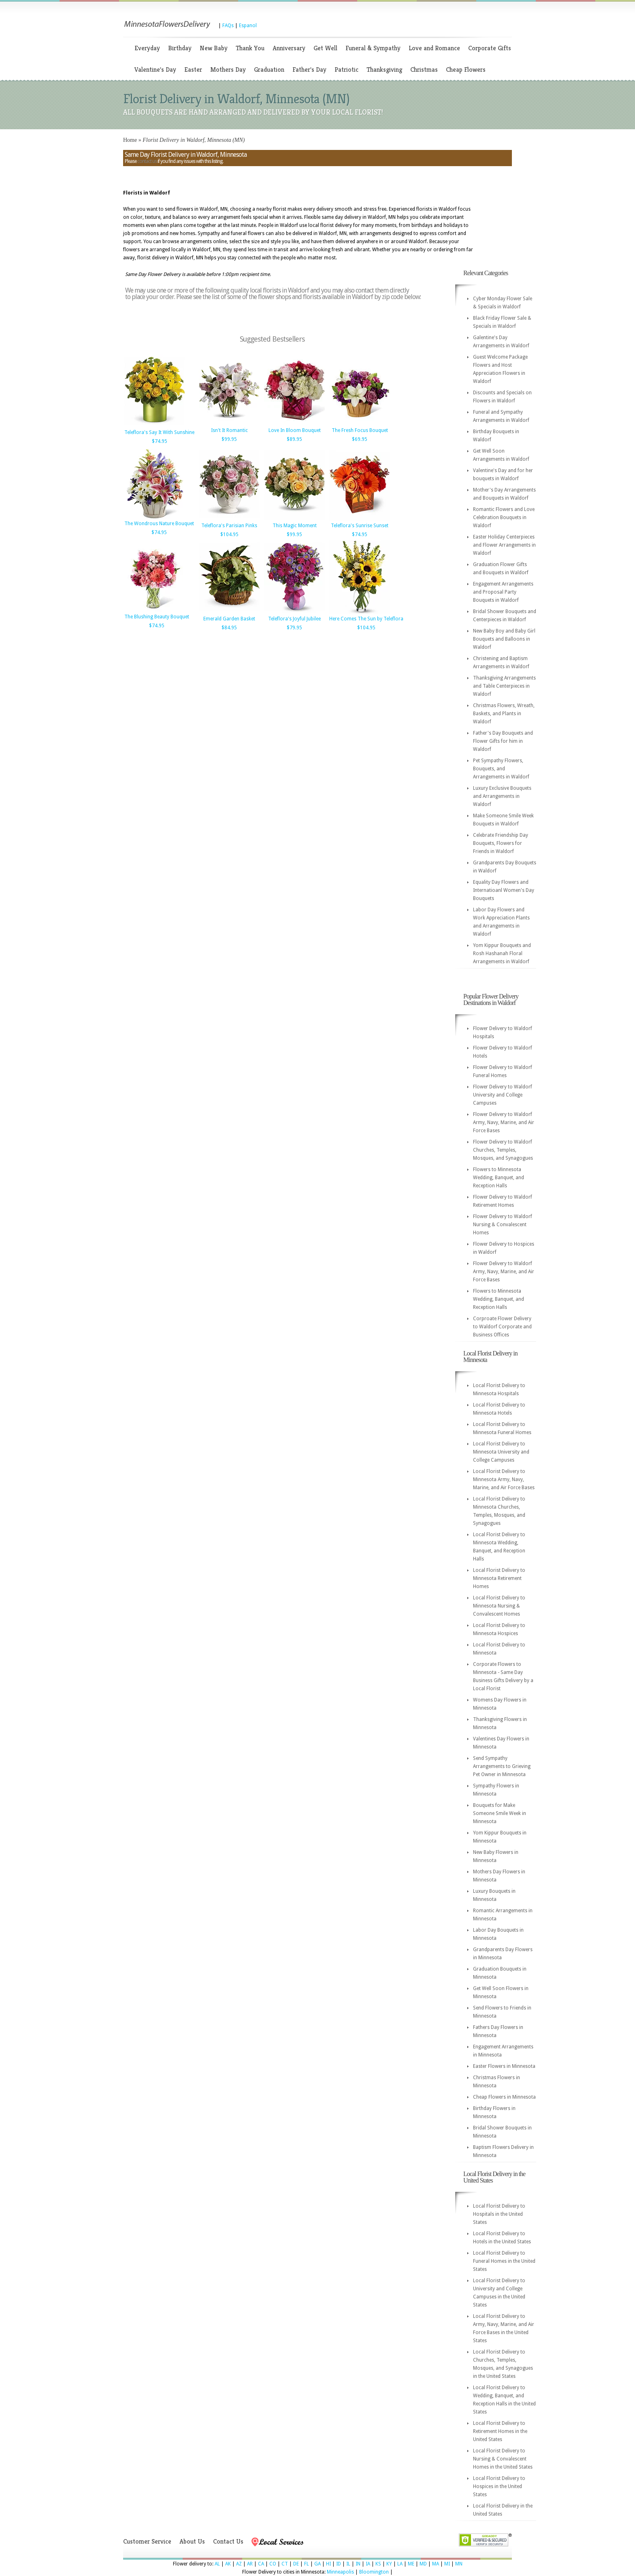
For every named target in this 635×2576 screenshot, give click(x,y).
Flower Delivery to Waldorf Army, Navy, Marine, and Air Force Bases (503, 1122)
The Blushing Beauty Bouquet (156, 617)
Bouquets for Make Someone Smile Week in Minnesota (499, 1813)
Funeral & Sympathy (373, 48)
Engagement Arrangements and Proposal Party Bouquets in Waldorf (503, 592)
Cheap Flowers (466, 69)
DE (296, 2564)
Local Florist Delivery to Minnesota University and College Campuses (501, 1452)
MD (423, 2564)
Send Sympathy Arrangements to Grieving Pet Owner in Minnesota (502, 1766)
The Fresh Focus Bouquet (360, 430)
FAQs (228, 25)
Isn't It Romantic (229, 430)
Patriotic (346, 69)
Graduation (269, 69)
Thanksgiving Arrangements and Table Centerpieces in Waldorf (504, 686)
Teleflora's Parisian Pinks (229, 525)
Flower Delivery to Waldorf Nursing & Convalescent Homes (502, 1225)
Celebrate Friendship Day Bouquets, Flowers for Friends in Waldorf (500, 843)
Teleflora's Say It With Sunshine (159, 432)
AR (250, 2564)
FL (306, 2564)
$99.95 (229, 439)
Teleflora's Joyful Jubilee (294, 619)
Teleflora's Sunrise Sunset (359, 525)
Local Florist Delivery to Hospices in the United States (499, 2486)
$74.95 (159, 441)
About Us (192, 2541)
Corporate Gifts (489, 48)
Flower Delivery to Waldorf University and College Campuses (502, 1095)
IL (348, 2564)
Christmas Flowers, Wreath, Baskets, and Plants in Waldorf (504, 714)
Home (130, 140)
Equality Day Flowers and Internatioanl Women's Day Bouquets (503, 890)
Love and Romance (434, 48)
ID (338, 2564)
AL (217, 2564)
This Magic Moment (295, 525)
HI (328, 2564)
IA (368, 2564)
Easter (193, 69)
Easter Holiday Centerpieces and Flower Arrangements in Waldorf (504, 545)
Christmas (424, 69)
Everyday (147, 48)
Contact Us (228, 2541)
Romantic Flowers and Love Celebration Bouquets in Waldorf (504, 517)
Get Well (325, 48)
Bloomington (374, 2572)
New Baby (214, 48)
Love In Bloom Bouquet (294, 430)
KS (378, 2564)
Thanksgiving (384, 69)
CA (261, 2564)
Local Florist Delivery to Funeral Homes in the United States (504, 2261)
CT (284, 2564)
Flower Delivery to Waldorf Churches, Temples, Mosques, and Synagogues (503, 1150)
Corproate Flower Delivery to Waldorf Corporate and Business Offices (502, 1327)
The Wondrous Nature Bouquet (159, 523)
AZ (239, 2564)
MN (458, 2564)
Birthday (180, 48)
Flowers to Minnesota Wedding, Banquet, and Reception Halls (498, 1178)
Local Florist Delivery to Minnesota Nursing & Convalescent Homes (499, 1606)
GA (317, 2564)
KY (389, 2564)
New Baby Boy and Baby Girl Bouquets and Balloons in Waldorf (504, 639)
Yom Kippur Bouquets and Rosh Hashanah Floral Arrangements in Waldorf (502, 953)
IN (358, 2564)
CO (272, 2564)
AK (228, 2564)
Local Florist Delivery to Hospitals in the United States (499, 2214)
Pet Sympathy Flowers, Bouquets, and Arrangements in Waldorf (501, 769)
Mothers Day (228, 69)
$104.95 (229, 534)
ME (411, 2564)
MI (447, 2564)
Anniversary (289, 48)
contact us (147, 161)
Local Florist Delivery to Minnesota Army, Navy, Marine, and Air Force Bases (504, 1479)
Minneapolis (340, 2572)
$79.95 (294, 628)
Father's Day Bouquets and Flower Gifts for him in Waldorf (503, 741)
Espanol (248, 25)
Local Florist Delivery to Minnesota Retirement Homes (499, 1578)
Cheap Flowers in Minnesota (504, 2097)
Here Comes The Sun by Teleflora (366, 619)
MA (435, 2564)
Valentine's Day (155, 69)
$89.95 (294, 439)
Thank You (250, 48)
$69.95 (359, 439)
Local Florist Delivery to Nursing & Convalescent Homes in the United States (503, 2459)
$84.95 (229, 628)
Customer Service (147, 2541)
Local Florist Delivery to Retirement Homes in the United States (500, 2431)
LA (400, 2564)
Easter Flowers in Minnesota (504, 2066)
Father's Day (309, 69)
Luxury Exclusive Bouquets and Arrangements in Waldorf (502, 796)
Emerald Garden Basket (229, 619)
